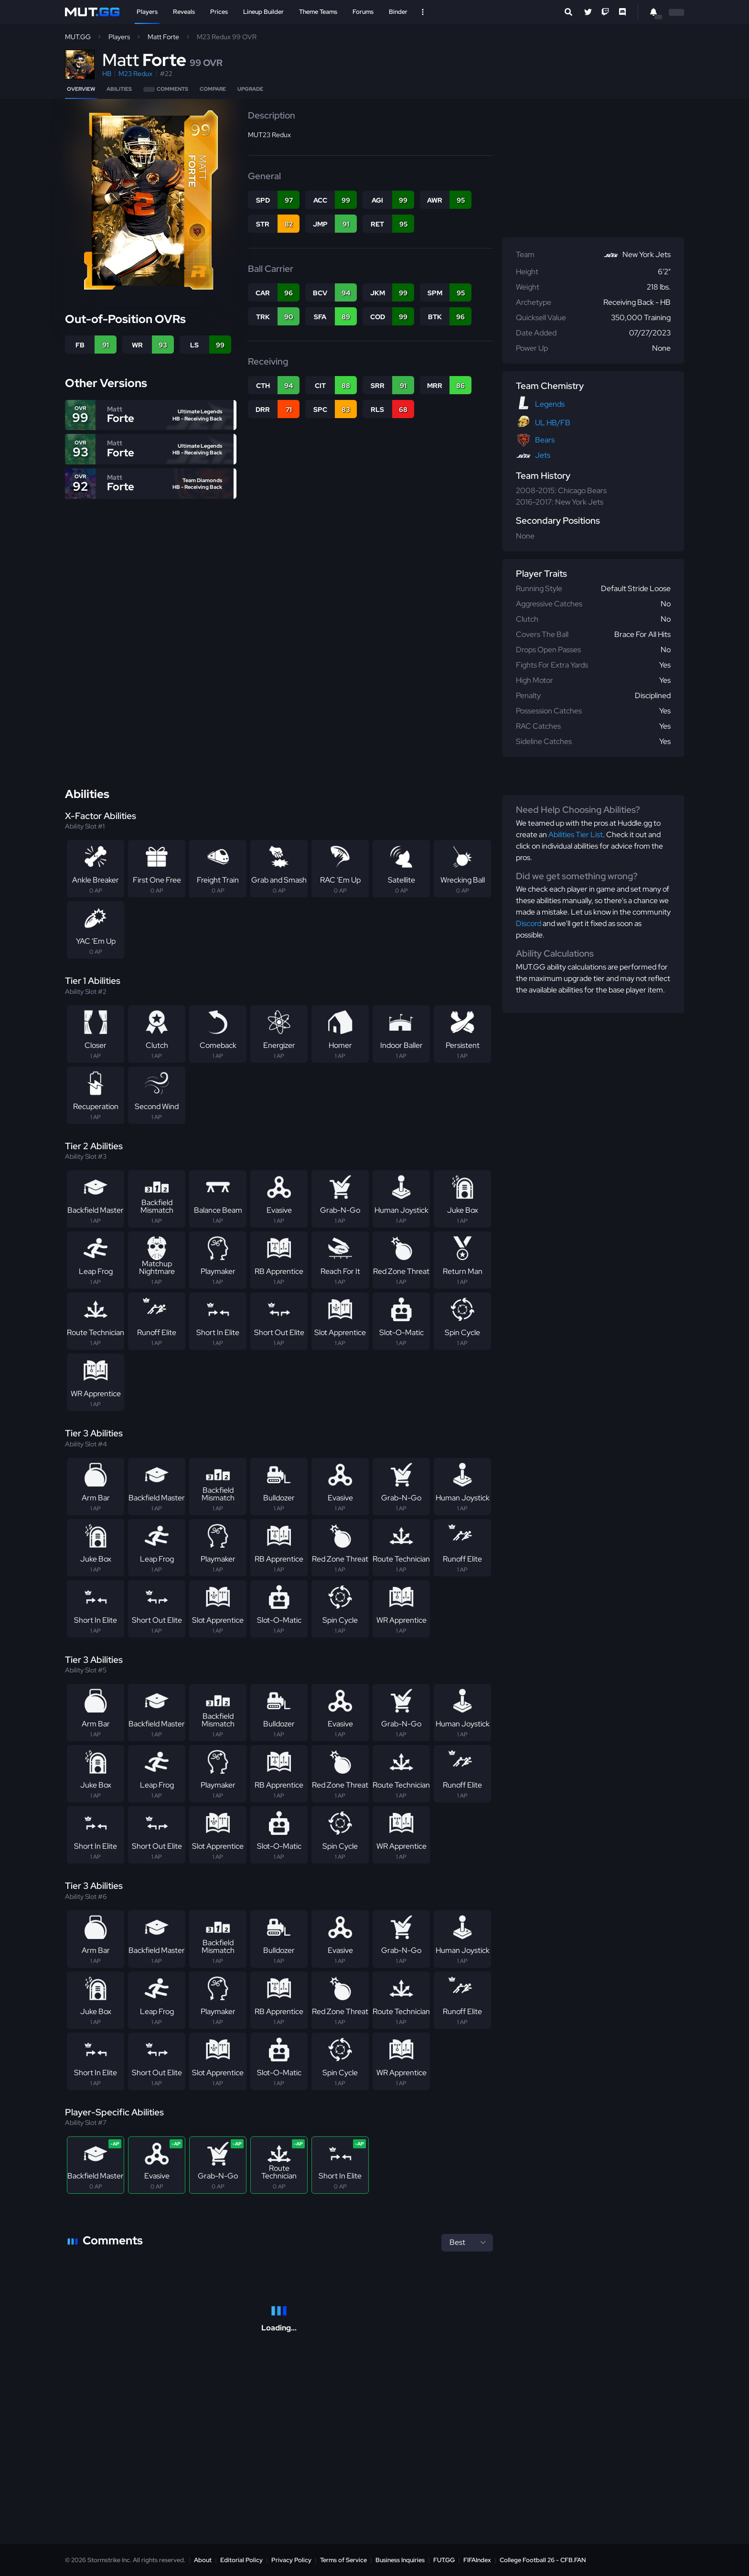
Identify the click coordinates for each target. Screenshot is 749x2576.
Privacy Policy (291, 2560)
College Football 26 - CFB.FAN (543, 2560)
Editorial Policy (241, 2560)
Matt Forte (163, 36)
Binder (398, 12)
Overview (81, 89)
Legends (550, 404)
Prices (219, 12)
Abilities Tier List (575, 835)
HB (106, 73)
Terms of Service (343, 2560)
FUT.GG (444, 2560)
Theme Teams (318, 12)
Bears (545, 440)
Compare (213, 89)
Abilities (119, 89)
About (203, 2560)
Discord (528, 923)
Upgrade (250, 89)
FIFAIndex (477, 2560)
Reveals (184, 12)
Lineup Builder (263, 12)
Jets (542, 455)
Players (147, 12)
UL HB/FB (552, 423)
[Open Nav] (422, 11)
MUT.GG (78, 36)
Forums (363, 12)
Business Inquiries (400, 2560)
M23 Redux (135, 73)
